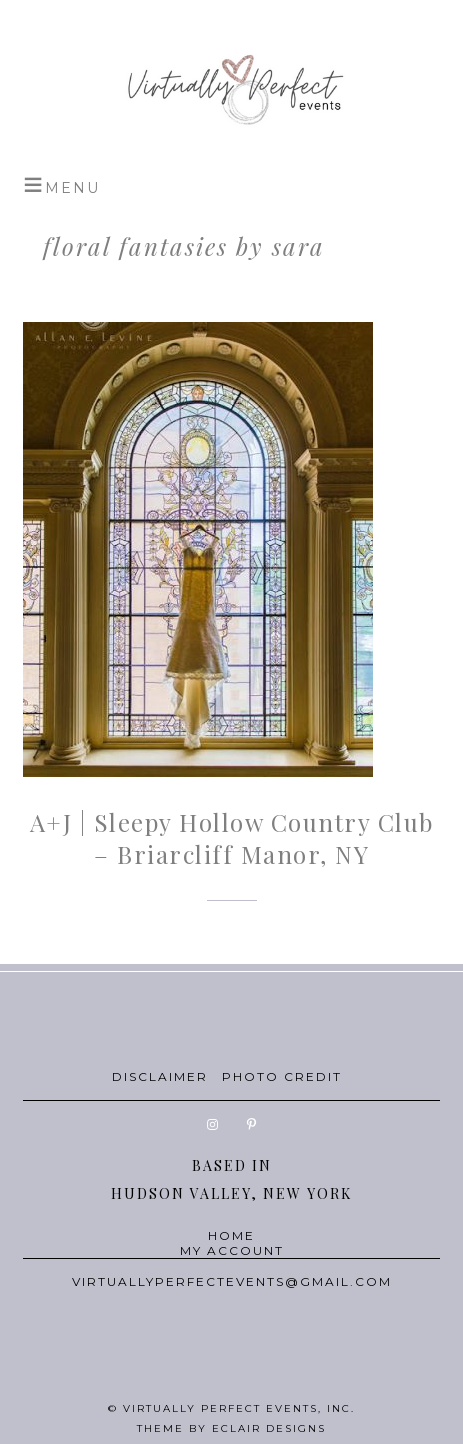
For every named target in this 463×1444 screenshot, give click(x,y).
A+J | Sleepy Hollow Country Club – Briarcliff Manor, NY (232, 838)
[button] (61, 185)
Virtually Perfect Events (231, 90)
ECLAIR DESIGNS (269, 1428)
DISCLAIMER (160, 1076)
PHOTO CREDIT (282, 1076)
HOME (231, 1235)
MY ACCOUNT (232, 1250)
